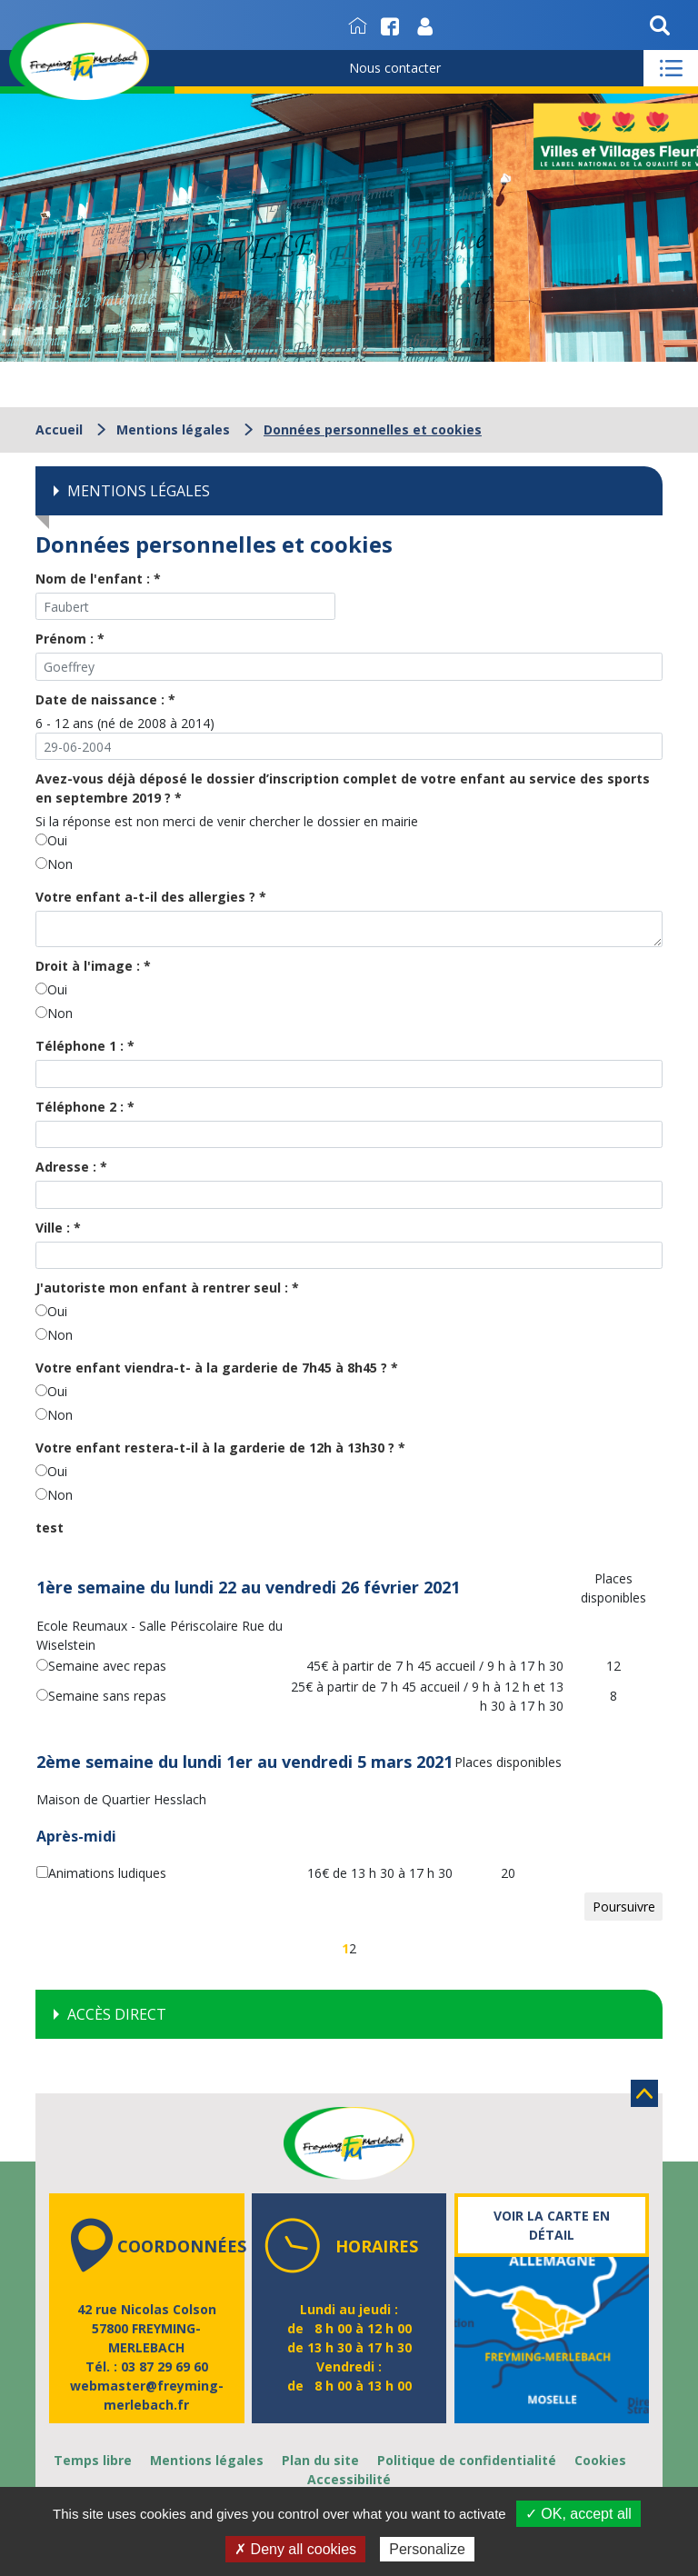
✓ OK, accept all (578, 2513)
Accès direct (116, 2014)
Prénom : (70, 638)
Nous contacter (395, 67)
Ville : (58, 1227)
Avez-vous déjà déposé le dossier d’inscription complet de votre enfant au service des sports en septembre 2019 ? (342, 788)
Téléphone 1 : (85, 1045)
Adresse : (71, 1166)
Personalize (427, 2549)
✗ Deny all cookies (295, 2549)
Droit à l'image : (93, 965)
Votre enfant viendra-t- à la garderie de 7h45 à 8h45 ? (216, 1367)
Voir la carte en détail (552, 2225)
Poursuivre (624, 1906)
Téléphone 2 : (85, 1106)
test (49, 1527)
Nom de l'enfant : (98, 578)
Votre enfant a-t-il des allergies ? (150, 896)
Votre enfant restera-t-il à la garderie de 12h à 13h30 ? (220, 1447)
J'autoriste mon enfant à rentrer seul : (167, 1287)
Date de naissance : (105, 699)
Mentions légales (173, 429)
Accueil (59, 429)
